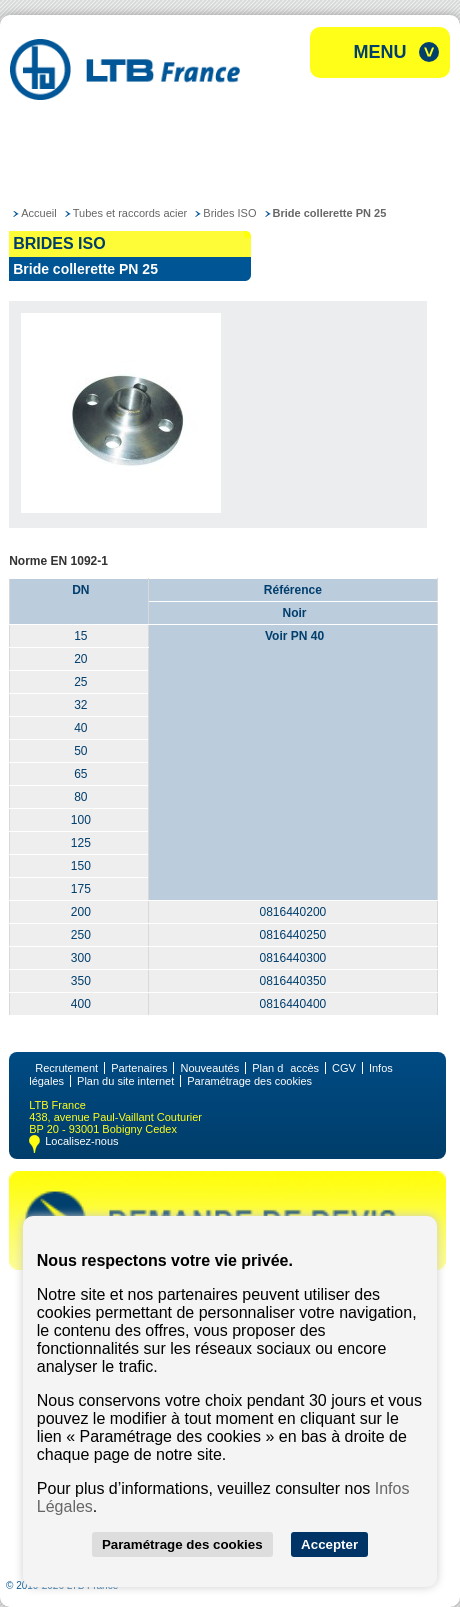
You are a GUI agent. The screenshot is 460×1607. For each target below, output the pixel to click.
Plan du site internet (125, 1081)
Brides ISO (229, 213)
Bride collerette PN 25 (330, 213)
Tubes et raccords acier (130, 213)
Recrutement (66, 1068)
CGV (344, 1068)
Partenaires (139, 1068)
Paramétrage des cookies (249, 1081)
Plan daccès (285, 1068)
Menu (380, 52)
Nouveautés (209, 1068)
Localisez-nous (81, 1141)
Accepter (329, 1544)
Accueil (38, 213)
